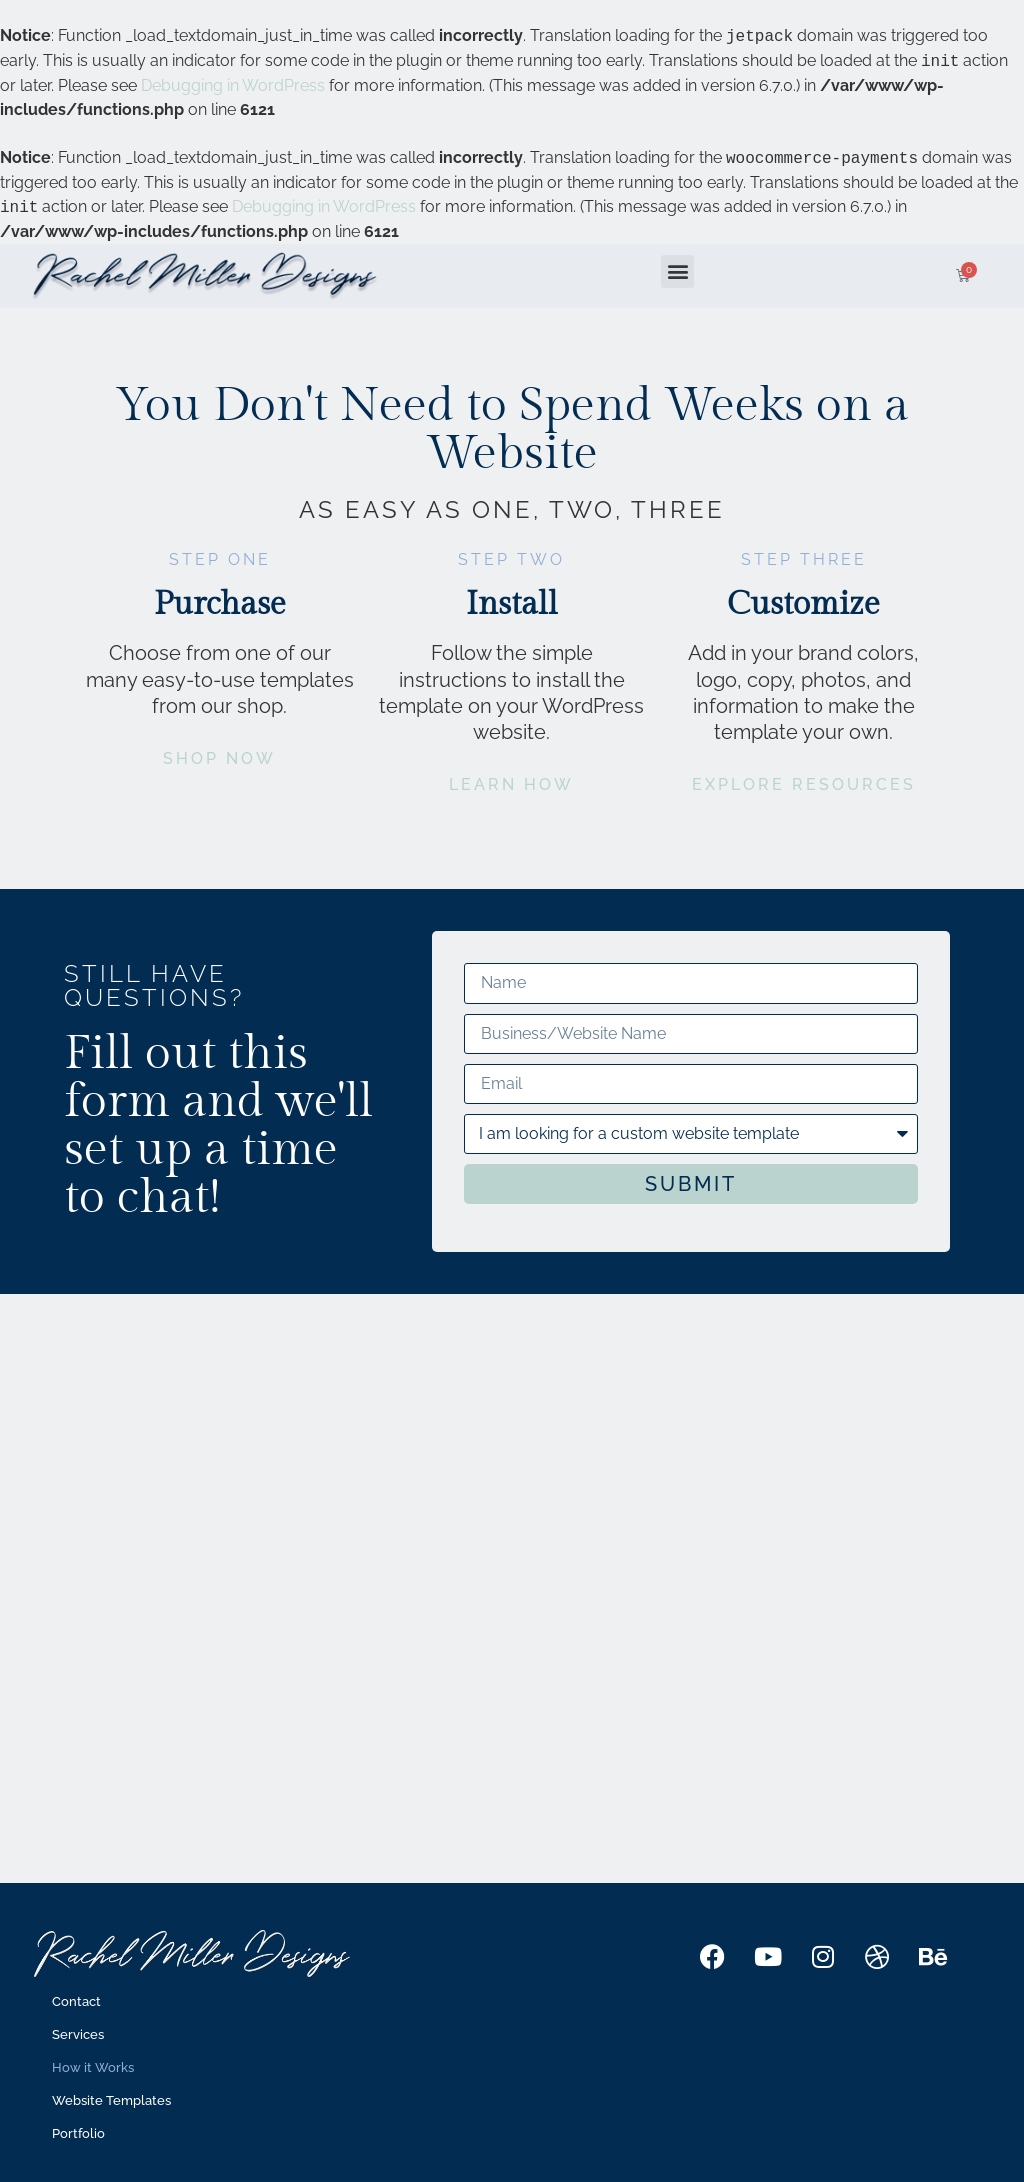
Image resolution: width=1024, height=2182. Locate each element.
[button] (677, 271)
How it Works (93, 2067)
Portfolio (78, 2133)
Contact (76, 2001)
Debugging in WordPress (233, 85)
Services (78, 2034)
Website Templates (111, 2100)
